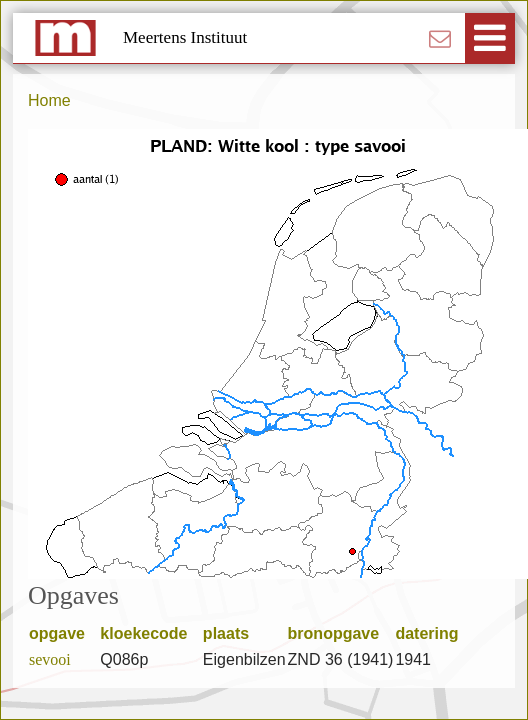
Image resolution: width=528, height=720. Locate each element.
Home (49, 100)
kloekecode (150, 633)
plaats (233, 633)
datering (433, 633)
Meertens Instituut (185, 37)
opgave (63, 633)
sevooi (50, 659)
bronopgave (340, 633)
